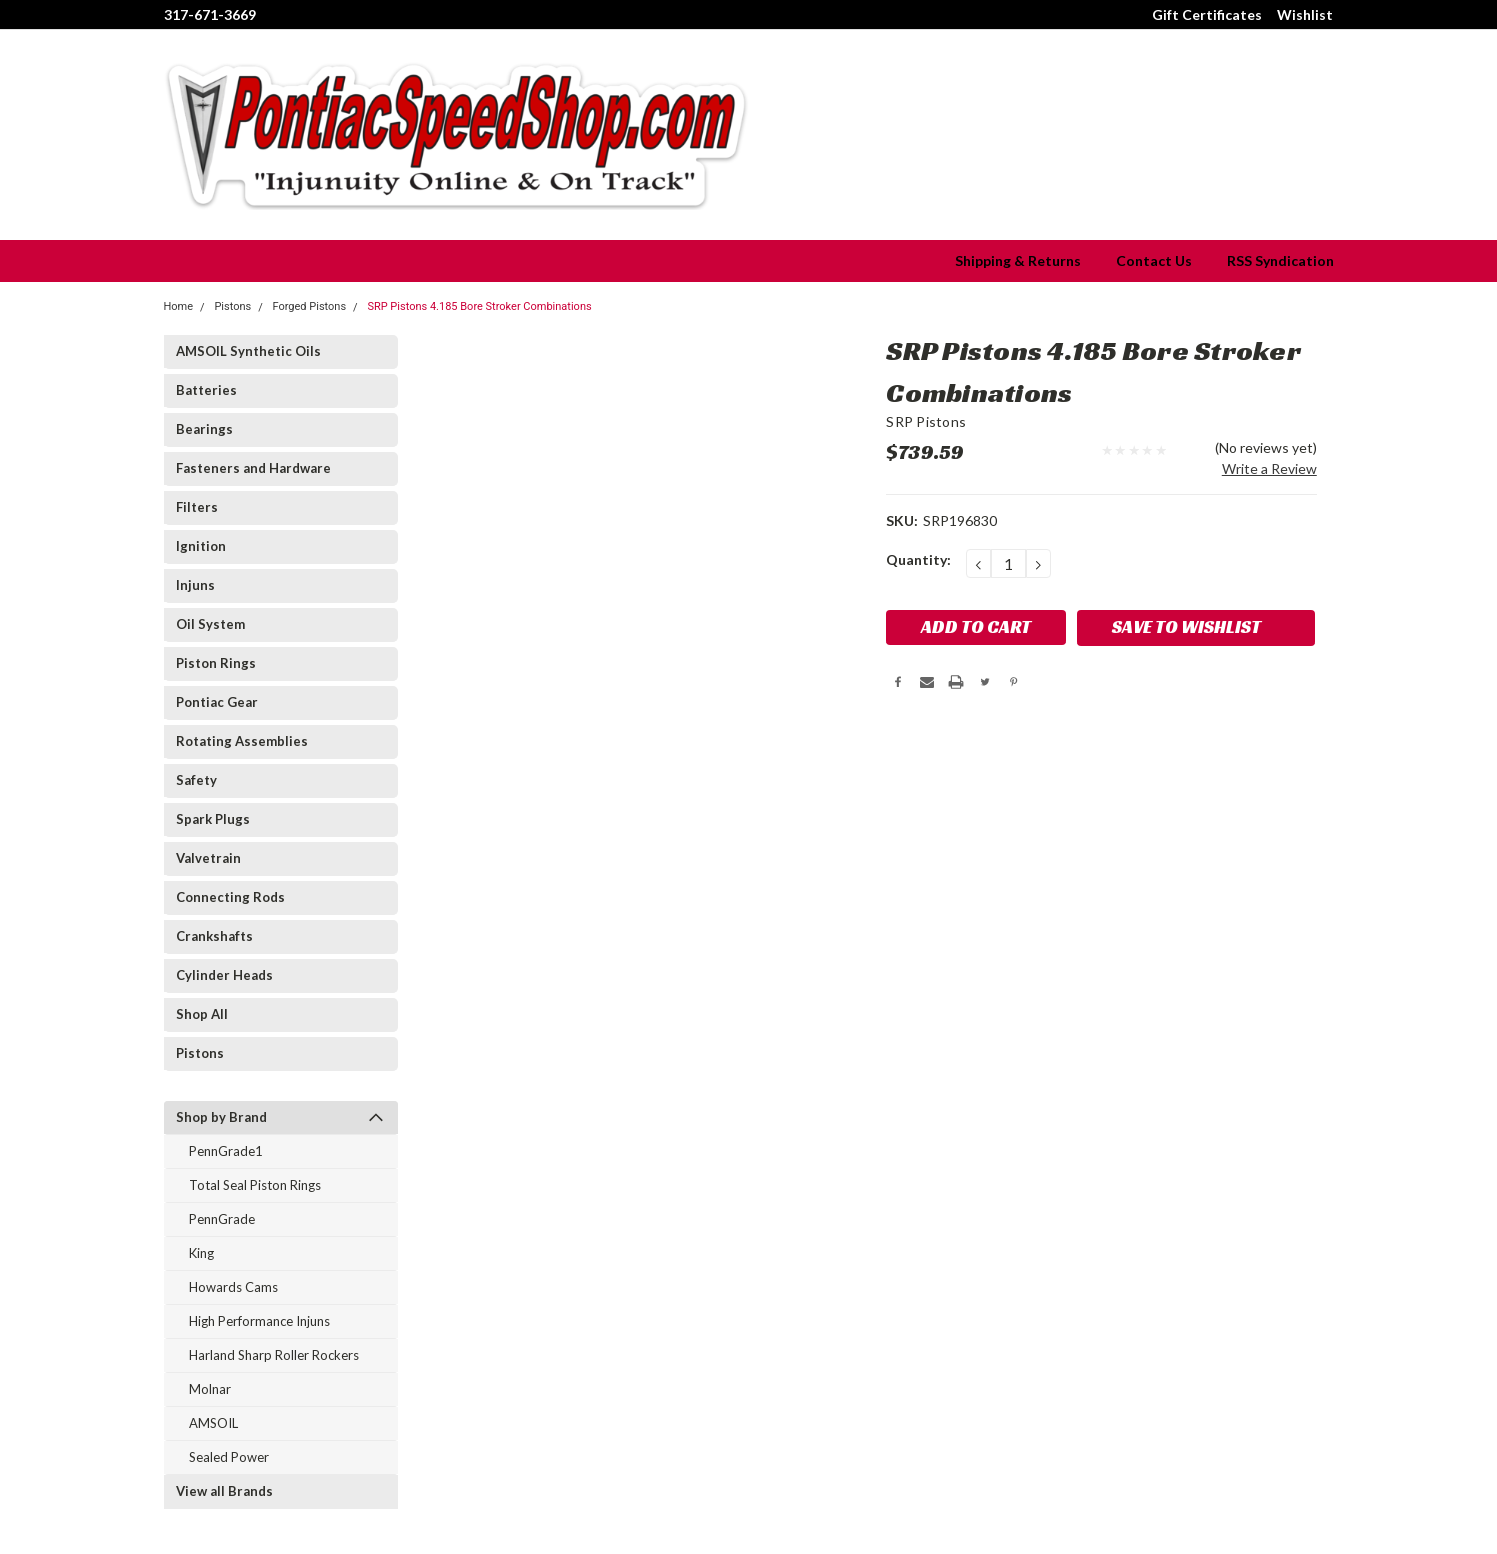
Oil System (210, 624)
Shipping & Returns (1018, 260)
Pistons (200, 1053)
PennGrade (222, 1219)
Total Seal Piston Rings (255, 1185)
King (201, 1253)
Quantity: (918, 559)
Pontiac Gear (217, 702)
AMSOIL (213, 1423)
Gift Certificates (1207, 14)
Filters (197, 507)
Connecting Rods (230, 897)
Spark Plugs (213, 819)
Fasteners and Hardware (253, 468)
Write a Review (1269, 468)
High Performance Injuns (259, 1321)
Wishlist (1305, 14)
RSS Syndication (1280, 260)
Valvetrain (208, 858)
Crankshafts (214, 936)
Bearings (204, 429)
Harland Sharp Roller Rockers (274, 1355)
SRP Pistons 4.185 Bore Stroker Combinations (479, 306)
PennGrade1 (226, 1151)
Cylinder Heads (224, 975)
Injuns (195, 585)
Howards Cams (233, 1287)
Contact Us (1154, 260)
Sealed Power (229, 1457)
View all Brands (224, 1491)
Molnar (210, 1389)
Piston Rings (216, 663)
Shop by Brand (221, 1117)
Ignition (201, 546)
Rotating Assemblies (242, 741)
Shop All (202, 1014)
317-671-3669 (210, 14)
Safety (196, 780)
